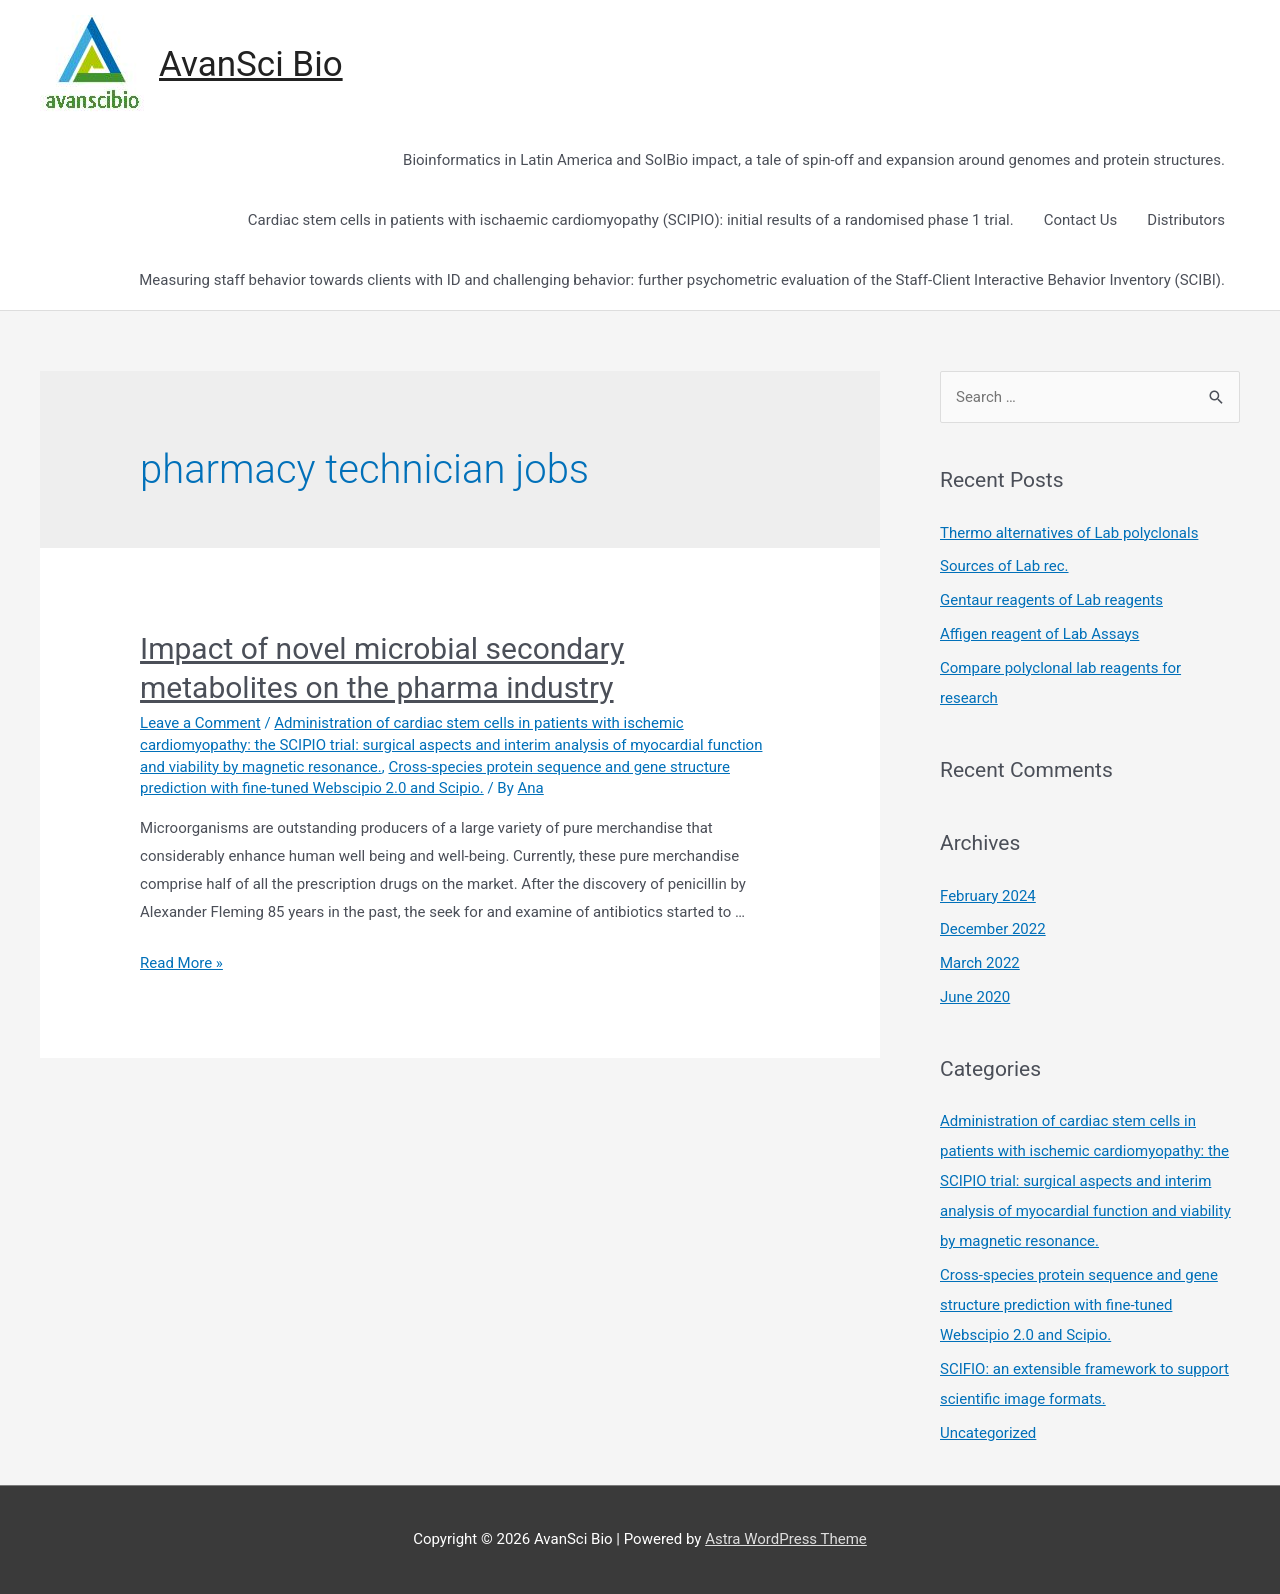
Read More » (181, 963)
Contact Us (1081, 220)
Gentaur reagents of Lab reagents (1051, 600)
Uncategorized (988, 1433)
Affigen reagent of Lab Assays (1039, 634)
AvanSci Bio (251, 64)
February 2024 (988, 896)
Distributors (1186, 220)
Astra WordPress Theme (786, 1539)
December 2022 (993, 929)
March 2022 (980, 963)
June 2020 (975, 997)
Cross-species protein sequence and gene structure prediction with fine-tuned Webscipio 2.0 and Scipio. (1079, 1305)
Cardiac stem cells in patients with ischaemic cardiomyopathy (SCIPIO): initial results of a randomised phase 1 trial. (631, 220)
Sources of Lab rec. (1004, 566)
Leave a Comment (200, 723)
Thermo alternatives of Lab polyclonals (1069, 533)
